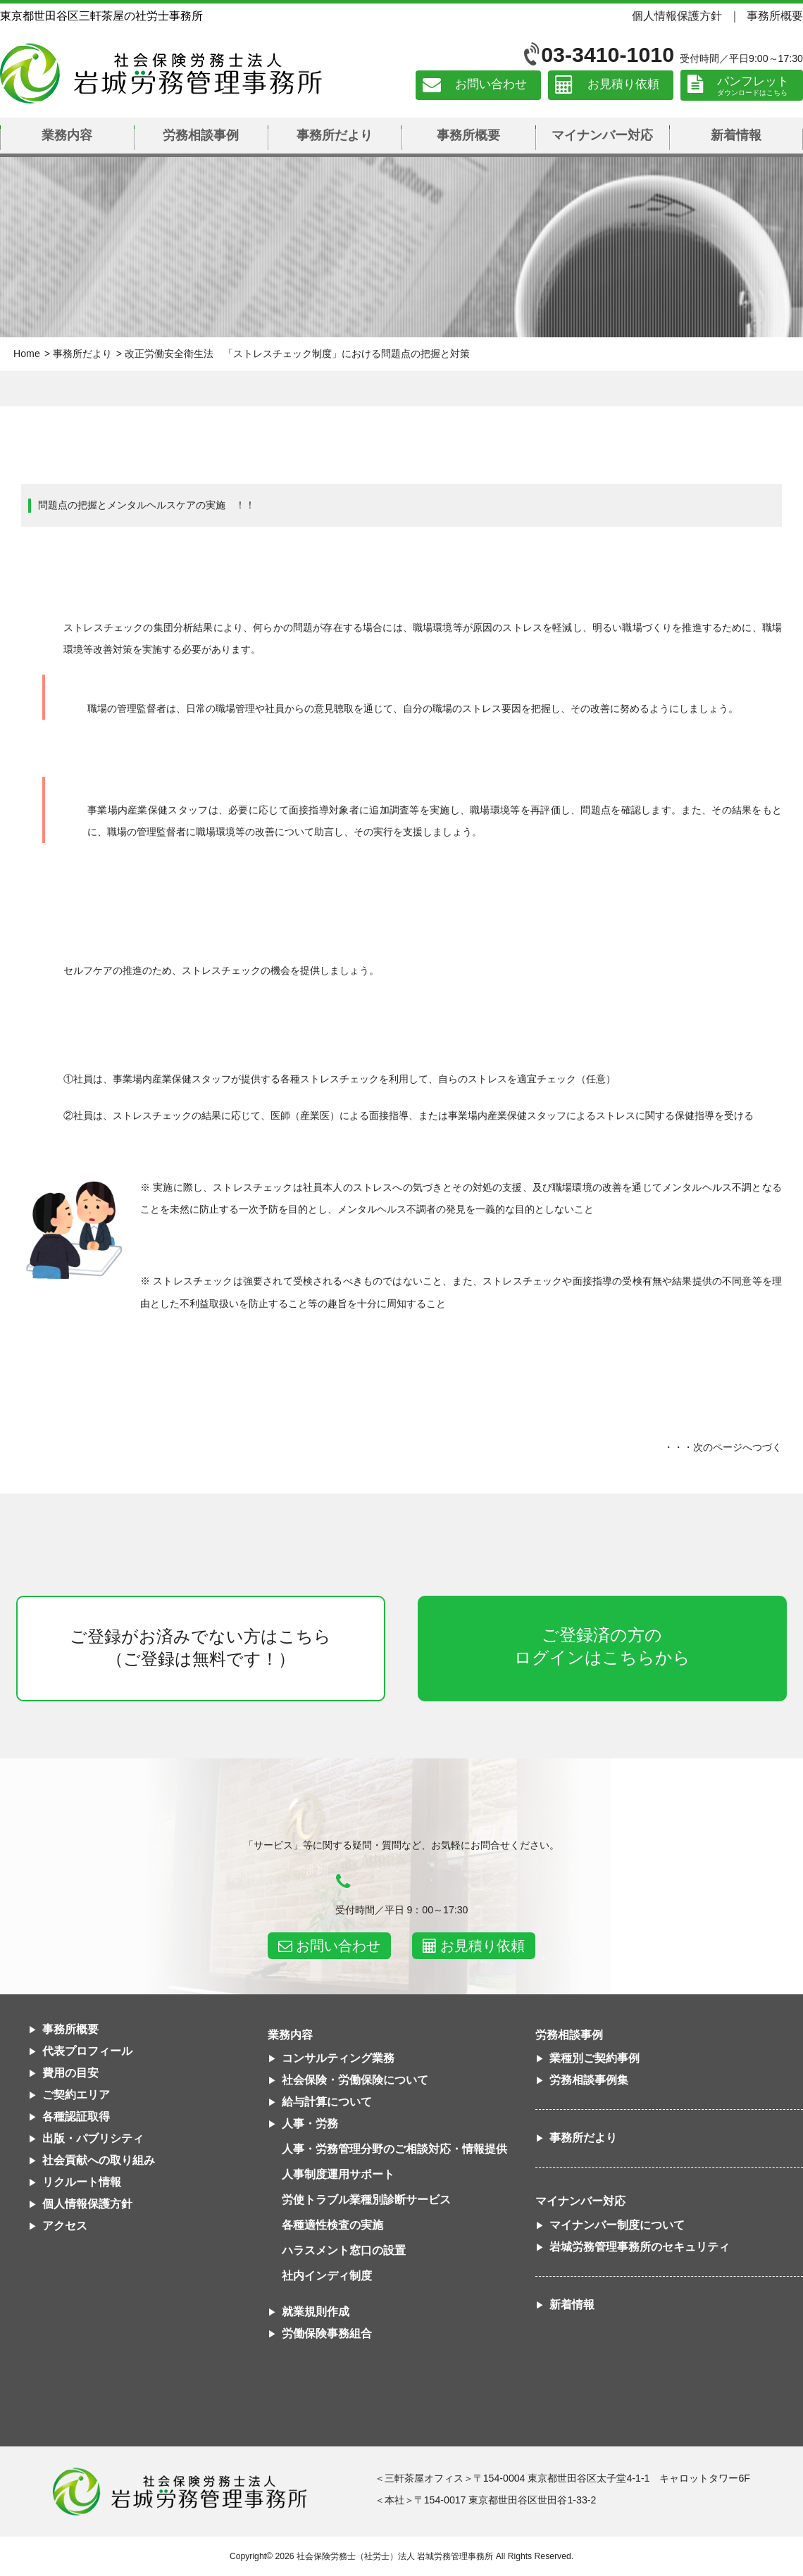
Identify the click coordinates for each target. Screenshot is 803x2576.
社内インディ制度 (327, 2276)
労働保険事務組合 (327, 2333)
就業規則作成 (315, 2312)
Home (26, 353)
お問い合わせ (491, 85)
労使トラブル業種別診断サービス (366, 2200)
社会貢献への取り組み (98, 2160)
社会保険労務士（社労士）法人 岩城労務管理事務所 (395, 2556)
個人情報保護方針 (677, 15)
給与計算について (327, 2102)
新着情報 (736, 135)
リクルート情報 (81, 2182)
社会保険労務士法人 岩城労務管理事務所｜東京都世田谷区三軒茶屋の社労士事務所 (161, 73)
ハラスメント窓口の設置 (344, 2250)
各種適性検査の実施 (332, 2225)
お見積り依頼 (623, 85)
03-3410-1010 (607, 54)
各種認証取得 (76, 2116)
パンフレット (753, 81)
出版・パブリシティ (93, 2138)
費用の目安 (70, 2073)
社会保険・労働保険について (355, 2080)
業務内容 (67, 135)
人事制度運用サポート (338, 2174)
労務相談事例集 (588, 2080)
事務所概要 (775, 15)
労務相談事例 (201, 135)
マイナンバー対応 (602, 135)
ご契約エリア (76, 2095)
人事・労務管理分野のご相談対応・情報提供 (394, 2149)
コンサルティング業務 (338, 2058)
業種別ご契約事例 (594, 2058)
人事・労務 (310, 2124)
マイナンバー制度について (617, 2225)
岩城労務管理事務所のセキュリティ (639, 2247)
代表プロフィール (87, 2051)
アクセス (64, 2226)
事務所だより (335, 135)
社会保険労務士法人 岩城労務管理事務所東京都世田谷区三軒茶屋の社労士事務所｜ (179, 2491)
